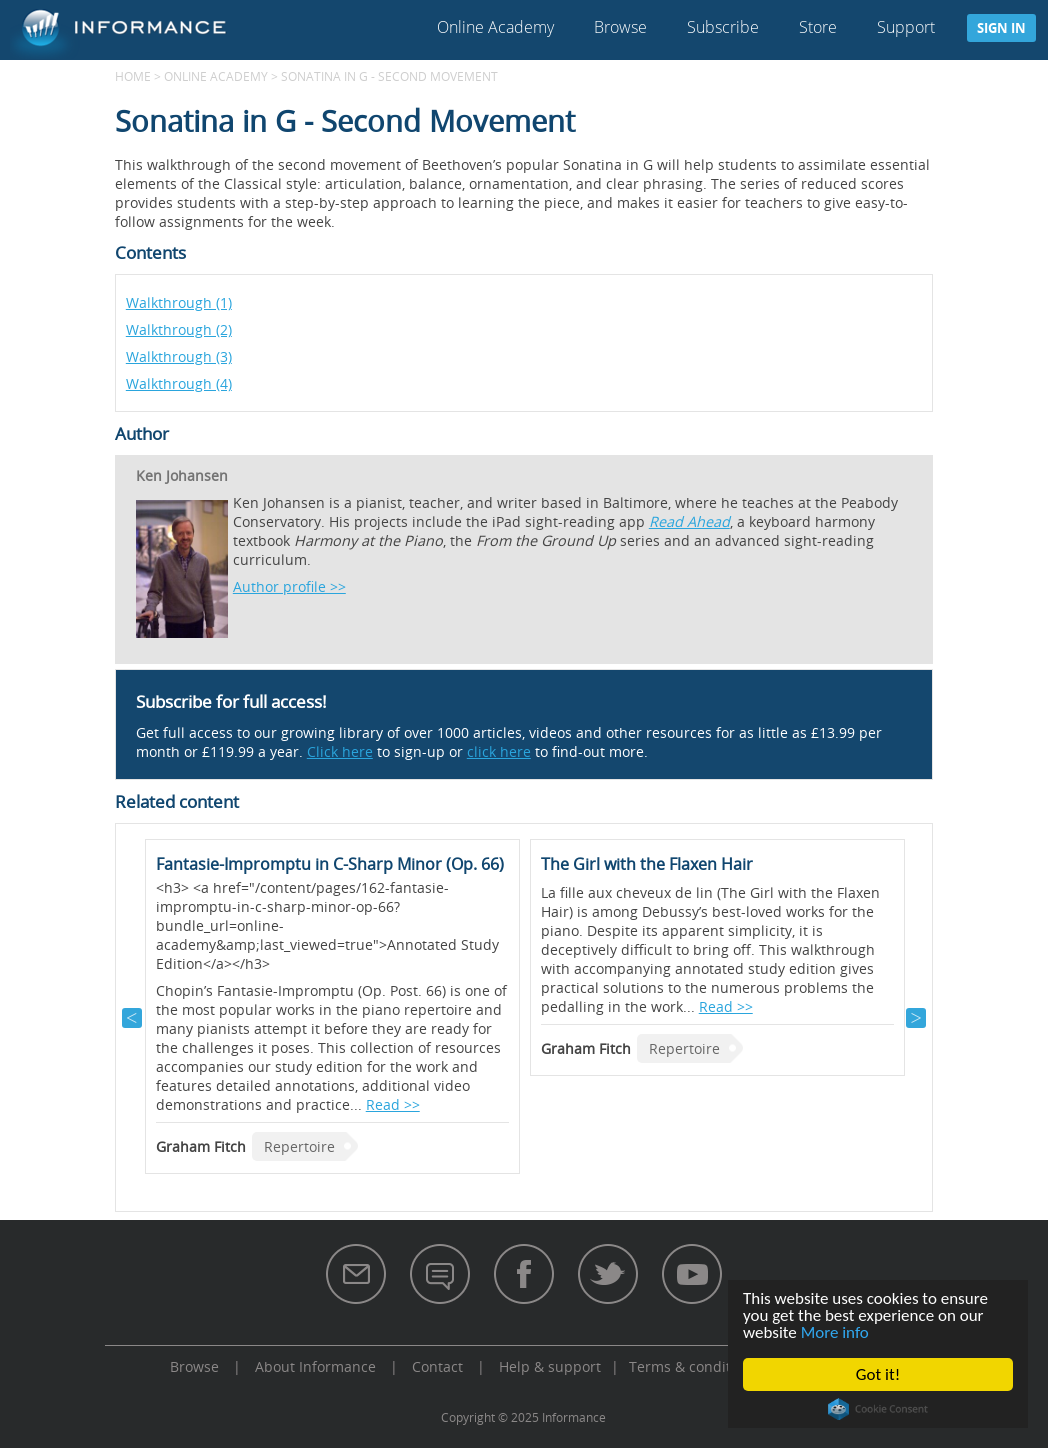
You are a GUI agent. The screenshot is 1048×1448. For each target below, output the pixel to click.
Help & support (550, 1366)
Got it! (878, 1374)
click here (499, 751)
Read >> (393, 1104)
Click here (340, 751)
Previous (132, 1018)
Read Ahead (689, 521)
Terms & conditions (694, 1366)
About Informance (315, 1366)
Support (906, 27)
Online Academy (495, 27)
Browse (620, 27)
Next (916, 1018)
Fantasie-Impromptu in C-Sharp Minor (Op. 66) (330, 864)
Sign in (1001, 28)
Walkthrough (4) (179, 383)
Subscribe (723, 27)
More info (835, 1332)
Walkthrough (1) (179, 302)
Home (133, 76)
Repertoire (299, 1146)
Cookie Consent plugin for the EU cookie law (878, 1409)
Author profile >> (289, 586)
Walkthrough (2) (179, 329)
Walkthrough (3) (179, 356)
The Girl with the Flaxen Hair (647, 864)
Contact (437, 1366)
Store (818, 27)
